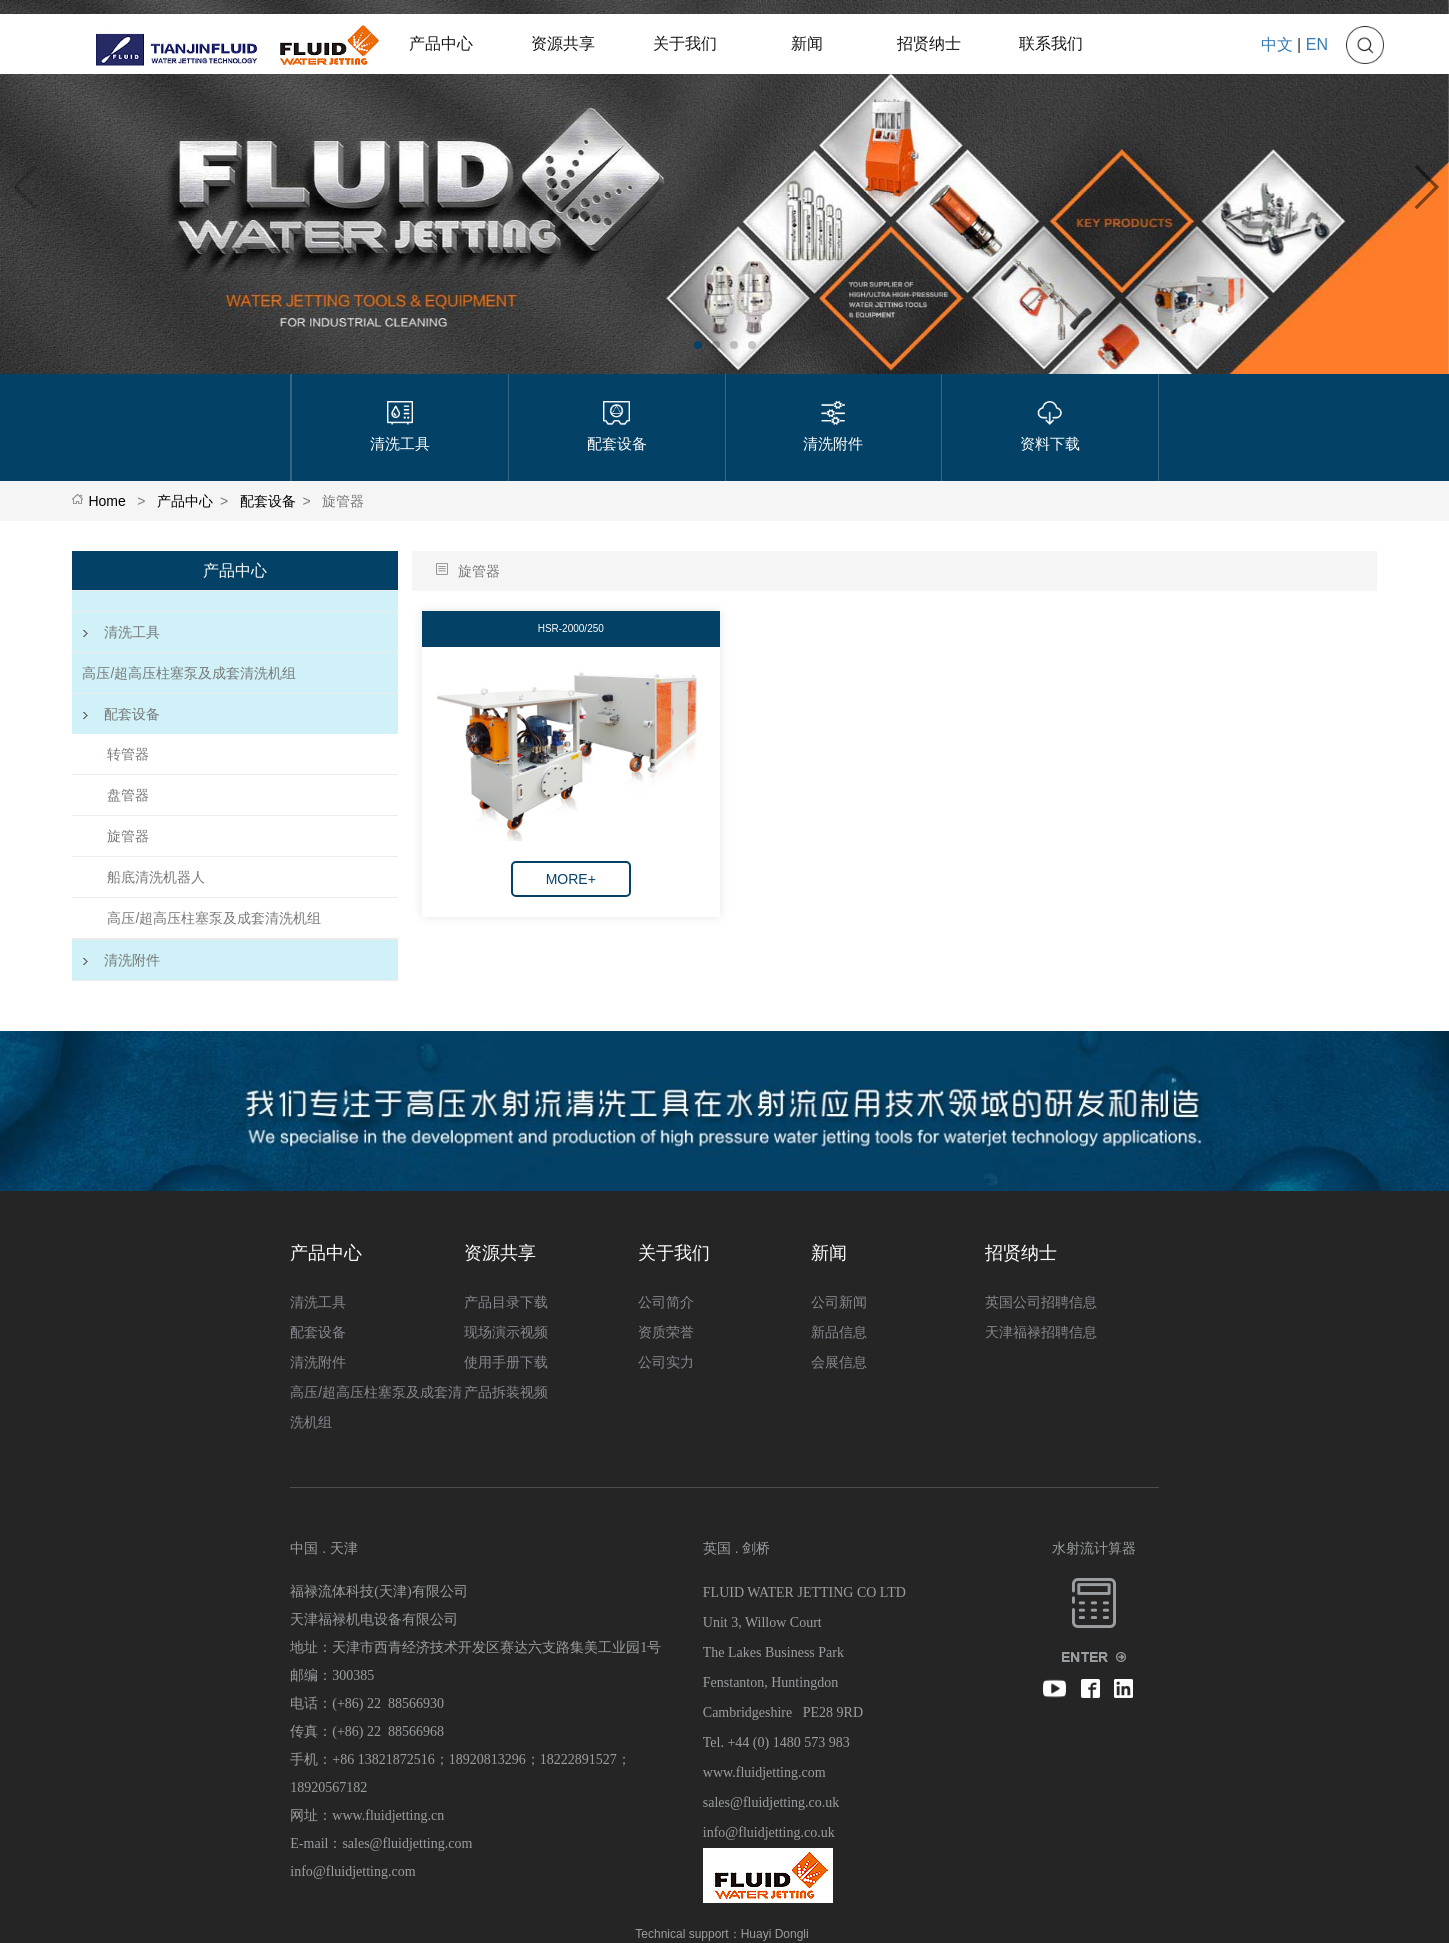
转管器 (128, 754)
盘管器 (128, 795)
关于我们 (685, 43)
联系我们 (1051, 43)
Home (106, 501)
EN (1317, 44)
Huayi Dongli (775, 1934)
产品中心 (441, 43)
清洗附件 (121, 960)
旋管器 (128, 836)
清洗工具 (121, 632)
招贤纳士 (929, 43)
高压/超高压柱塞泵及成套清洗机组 (189, 673)
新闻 (807, 43)
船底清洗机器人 (156, 877)
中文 (1277, 44)
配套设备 (268, 501)
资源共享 (563, 43)
